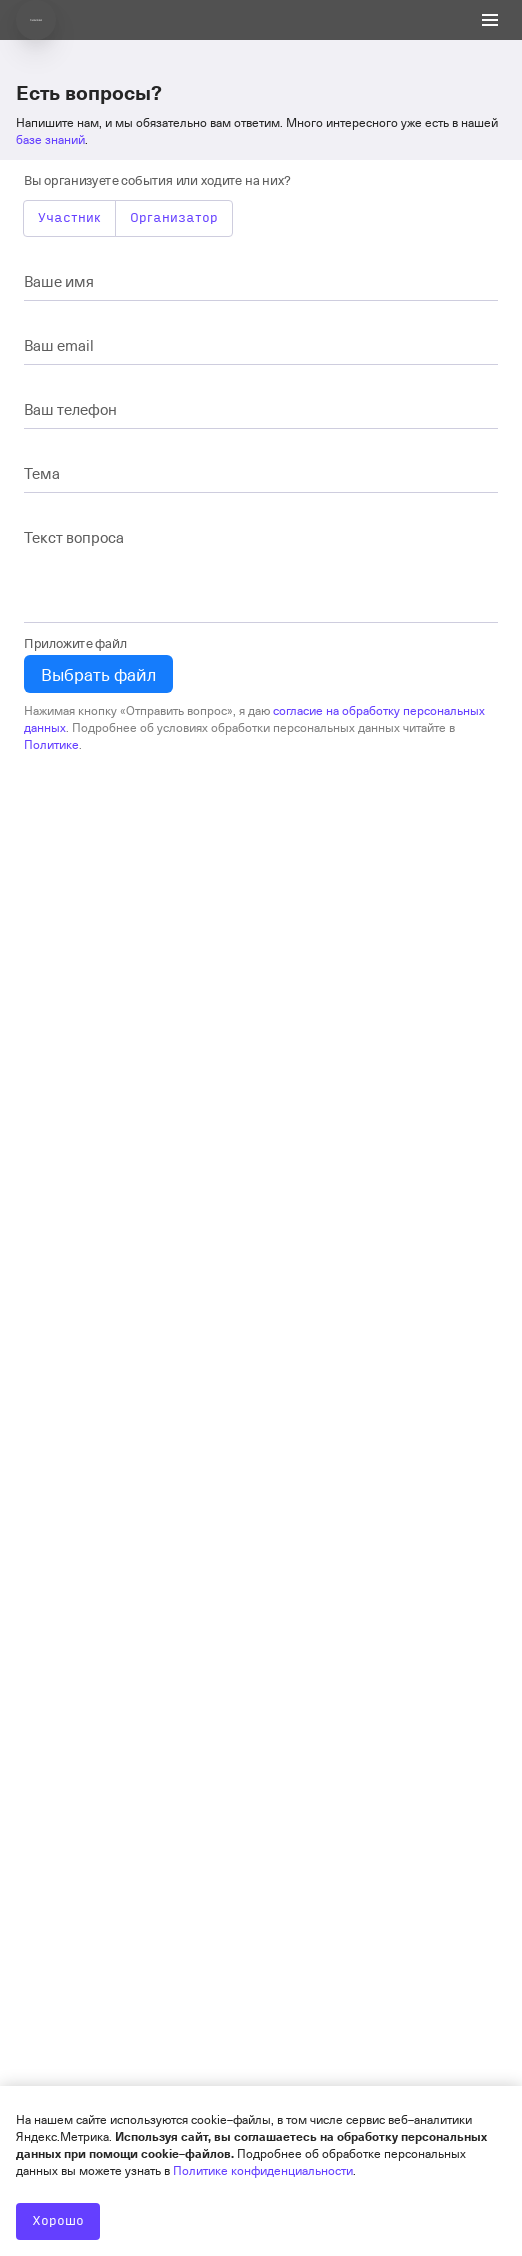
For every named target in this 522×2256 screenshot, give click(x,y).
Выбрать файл (98, 674)
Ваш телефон (70, 409)
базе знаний (50, 139)
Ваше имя (59, 281)
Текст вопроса (74, 537)
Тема (42, 473)
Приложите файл (75, 642)
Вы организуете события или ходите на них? (157, 179)
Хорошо (58, 2221)
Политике (51, 744)
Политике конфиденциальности (263, 2170)
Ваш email (59, 345)
